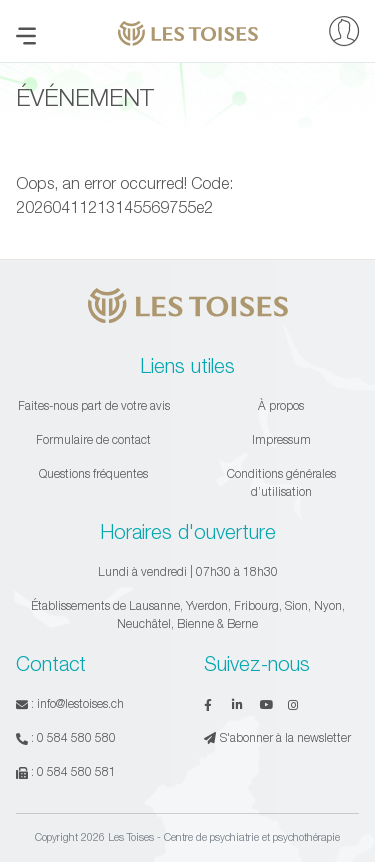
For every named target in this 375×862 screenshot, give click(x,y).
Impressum (281, 439)
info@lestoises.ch (80, 703)
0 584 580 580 (76, 737)
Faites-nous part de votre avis (94, 405)
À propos (281, 405)
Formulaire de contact (93, 439)
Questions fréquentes (93, 473)
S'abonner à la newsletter (277, 737)
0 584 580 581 (76, 771)
